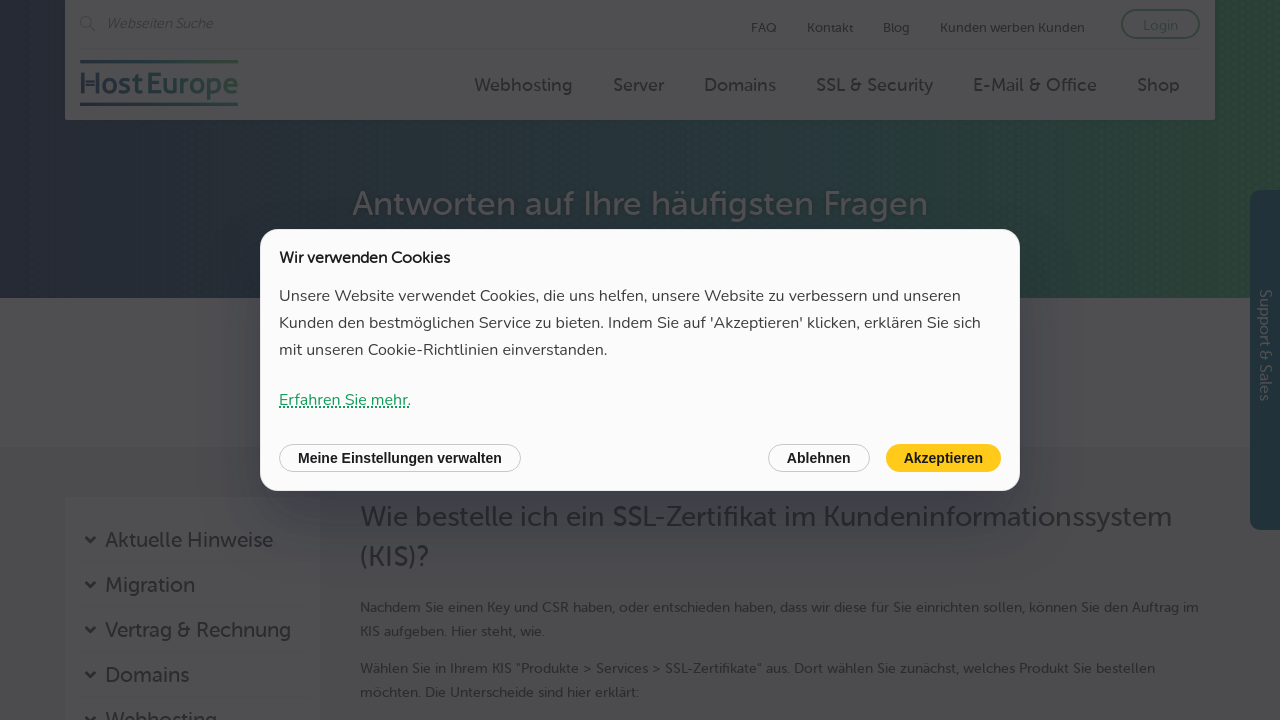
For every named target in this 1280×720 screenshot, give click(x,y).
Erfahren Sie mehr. (345, 400)
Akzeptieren (943, 458)
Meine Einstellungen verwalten (400, 458)
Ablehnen (819, 458)
